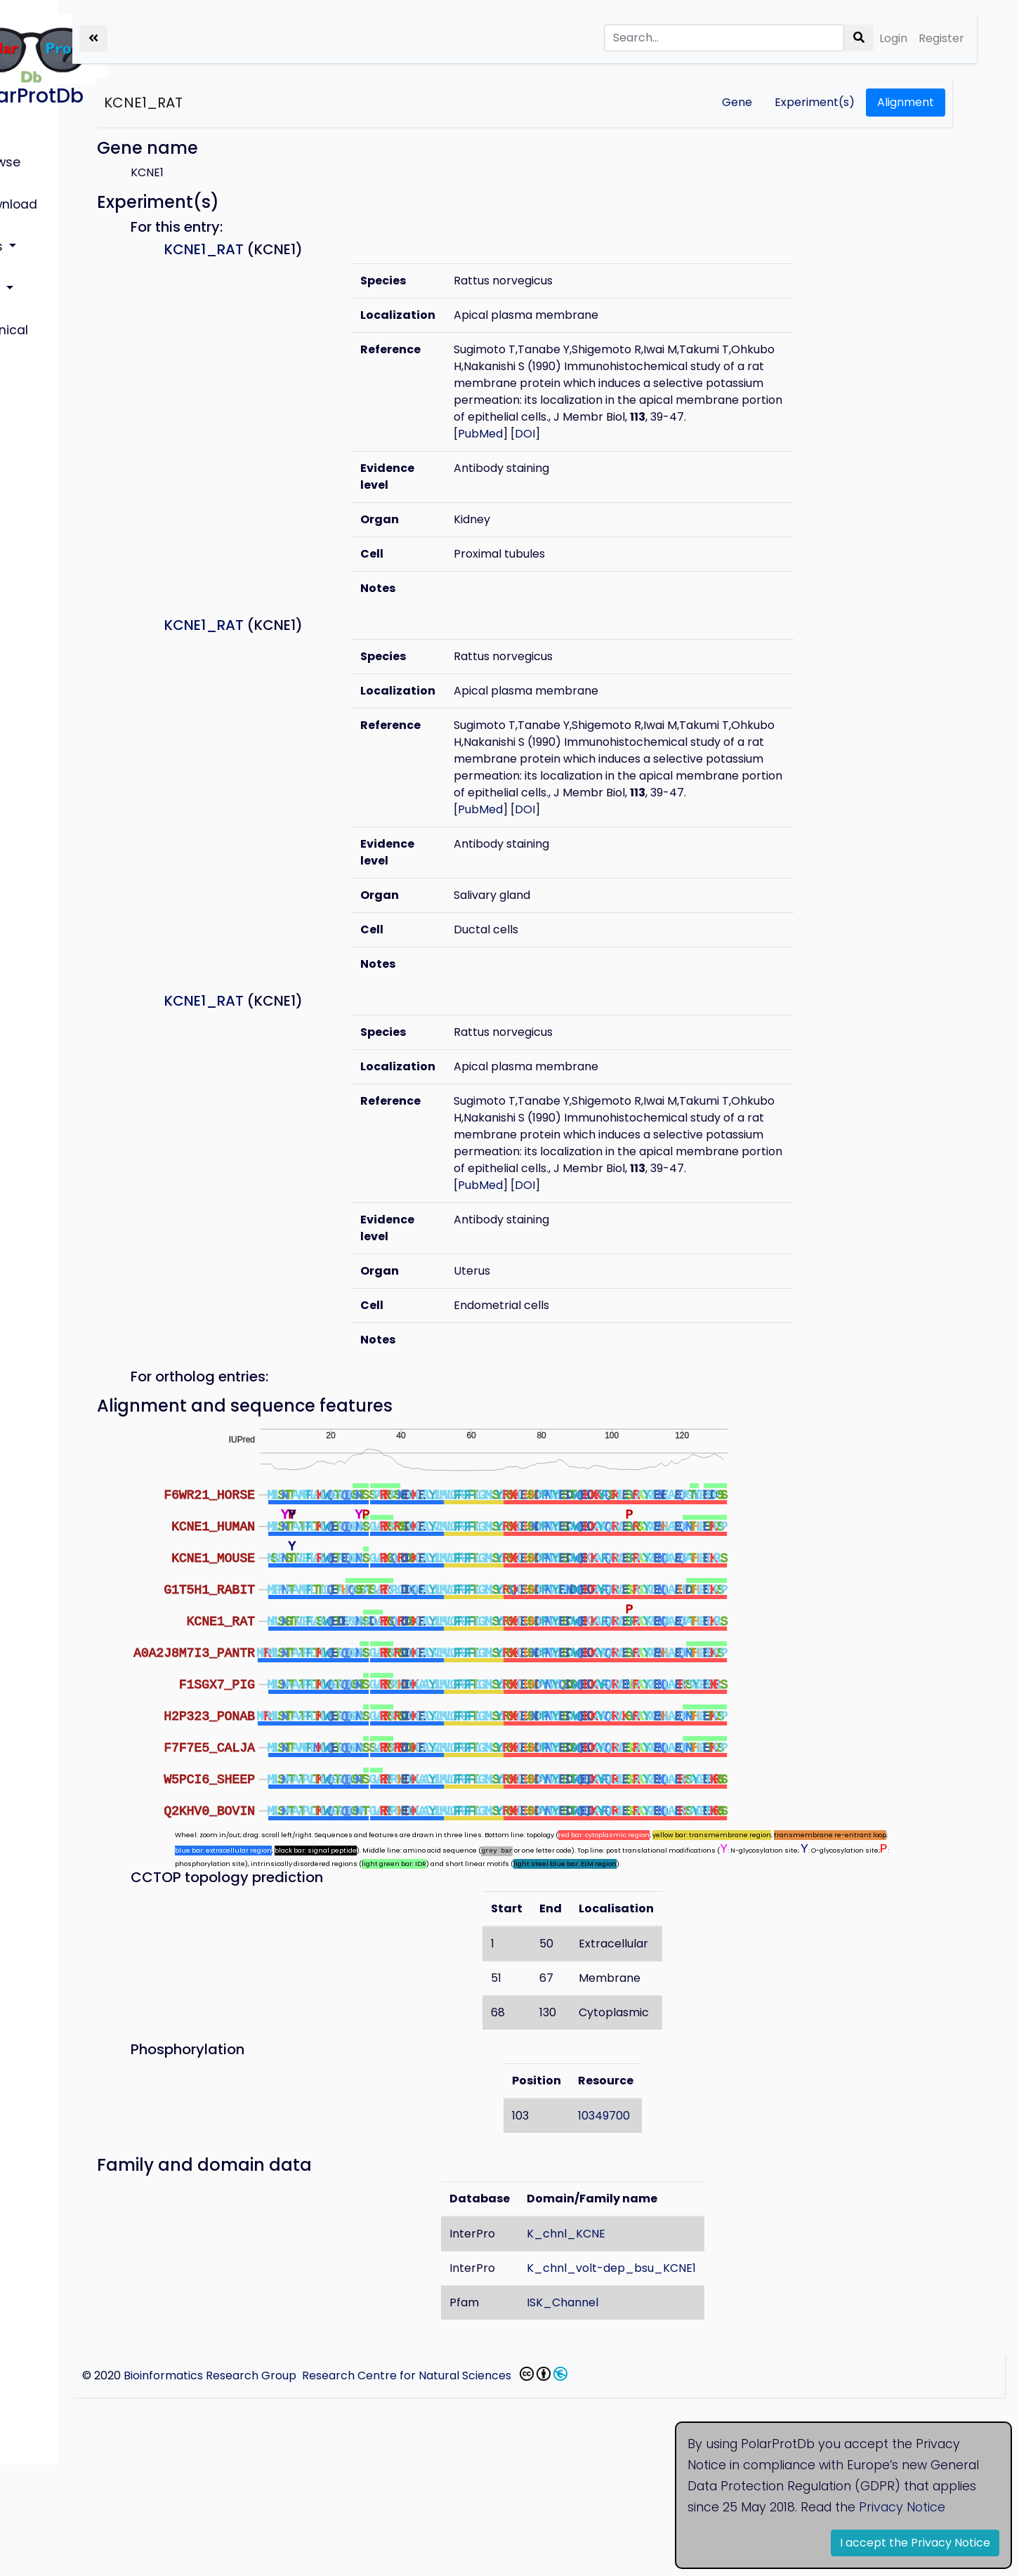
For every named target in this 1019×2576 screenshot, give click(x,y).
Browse (37, 158)
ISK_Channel (621, 2414)
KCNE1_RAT (260, 102)
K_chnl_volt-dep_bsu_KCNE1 (669, 2380)
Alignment (905, 102)
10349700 (662, 2227)
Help (28, 255)
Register (941, 38)
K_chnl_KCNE (624, 2345)
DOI (612, 467)
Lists (30, 222)
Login (893, 38)
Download (45, 190)
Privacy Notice (902, 2507)
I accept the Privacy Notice (915, 2543)
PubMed (567, 467)
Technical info (56, 288)
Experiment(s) (815, 102)
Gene (737, 102)
